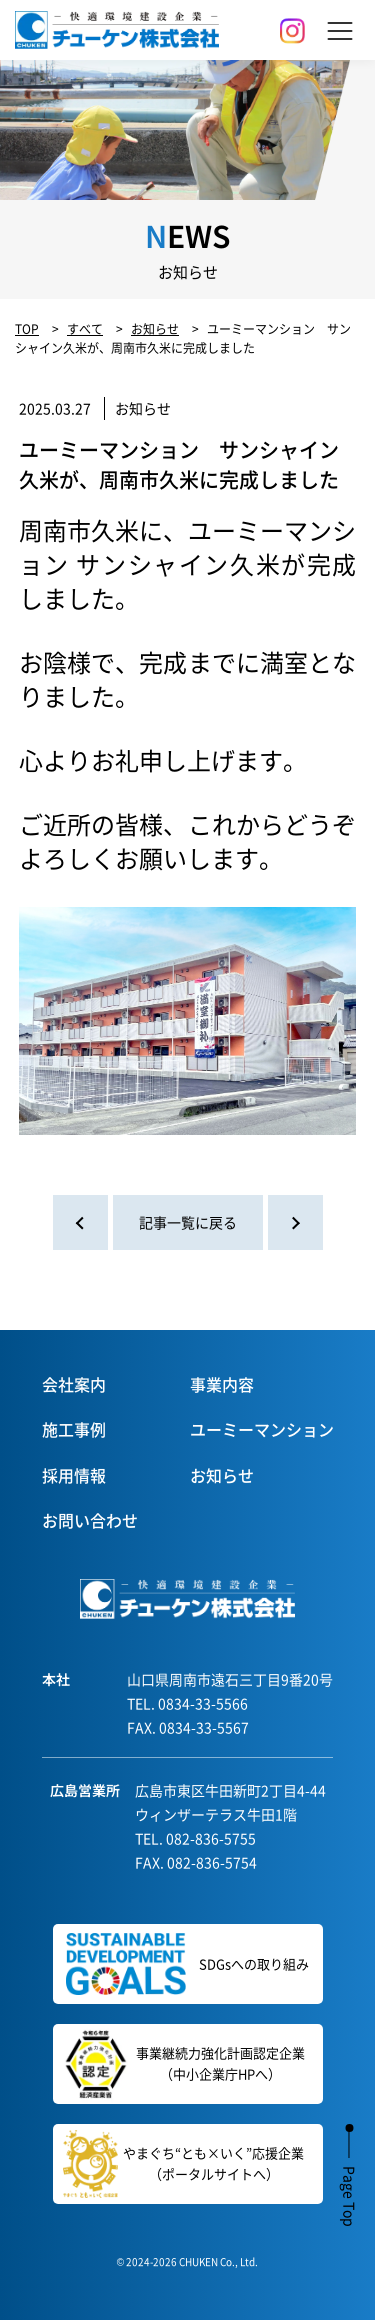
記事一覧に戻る (188, 1222)
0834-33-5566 (203, 1703)
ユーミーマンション (262, 1429)
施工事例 (74, 1429)
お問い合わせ (90, 1520)
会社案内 (74, 1384)
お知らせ (222, 1475)
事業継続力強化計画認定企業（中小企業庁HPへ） (180, 2064)
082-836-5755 (211, 1838)
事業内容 (222, 1384)
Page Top (350, 2196)
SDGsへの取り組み (187, 1964)
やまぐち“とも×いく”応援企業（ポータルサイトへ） (183, 2164)
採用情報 (74, 1475)
